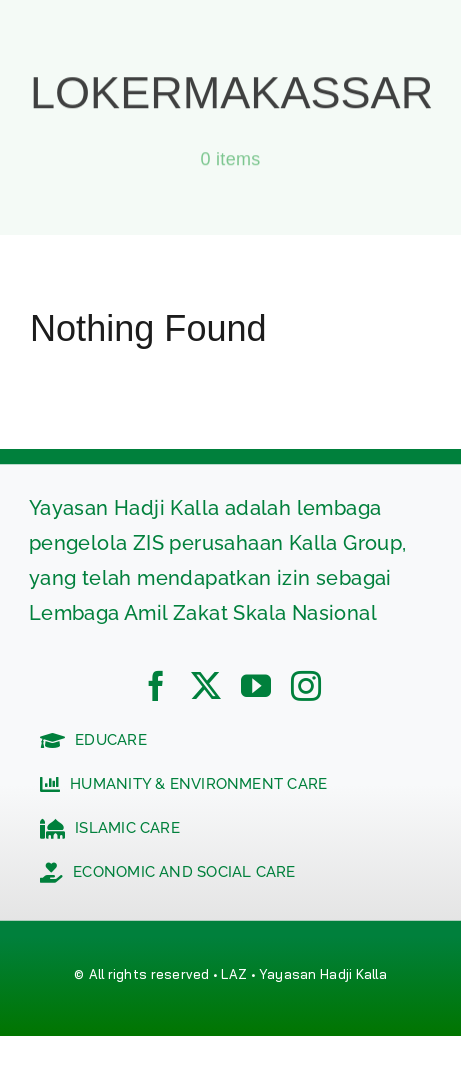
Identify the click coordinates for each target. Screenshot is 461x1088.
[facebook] (156, 686)
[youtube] (256, 686)
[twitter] (206, 686)
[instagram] (306, 686)
